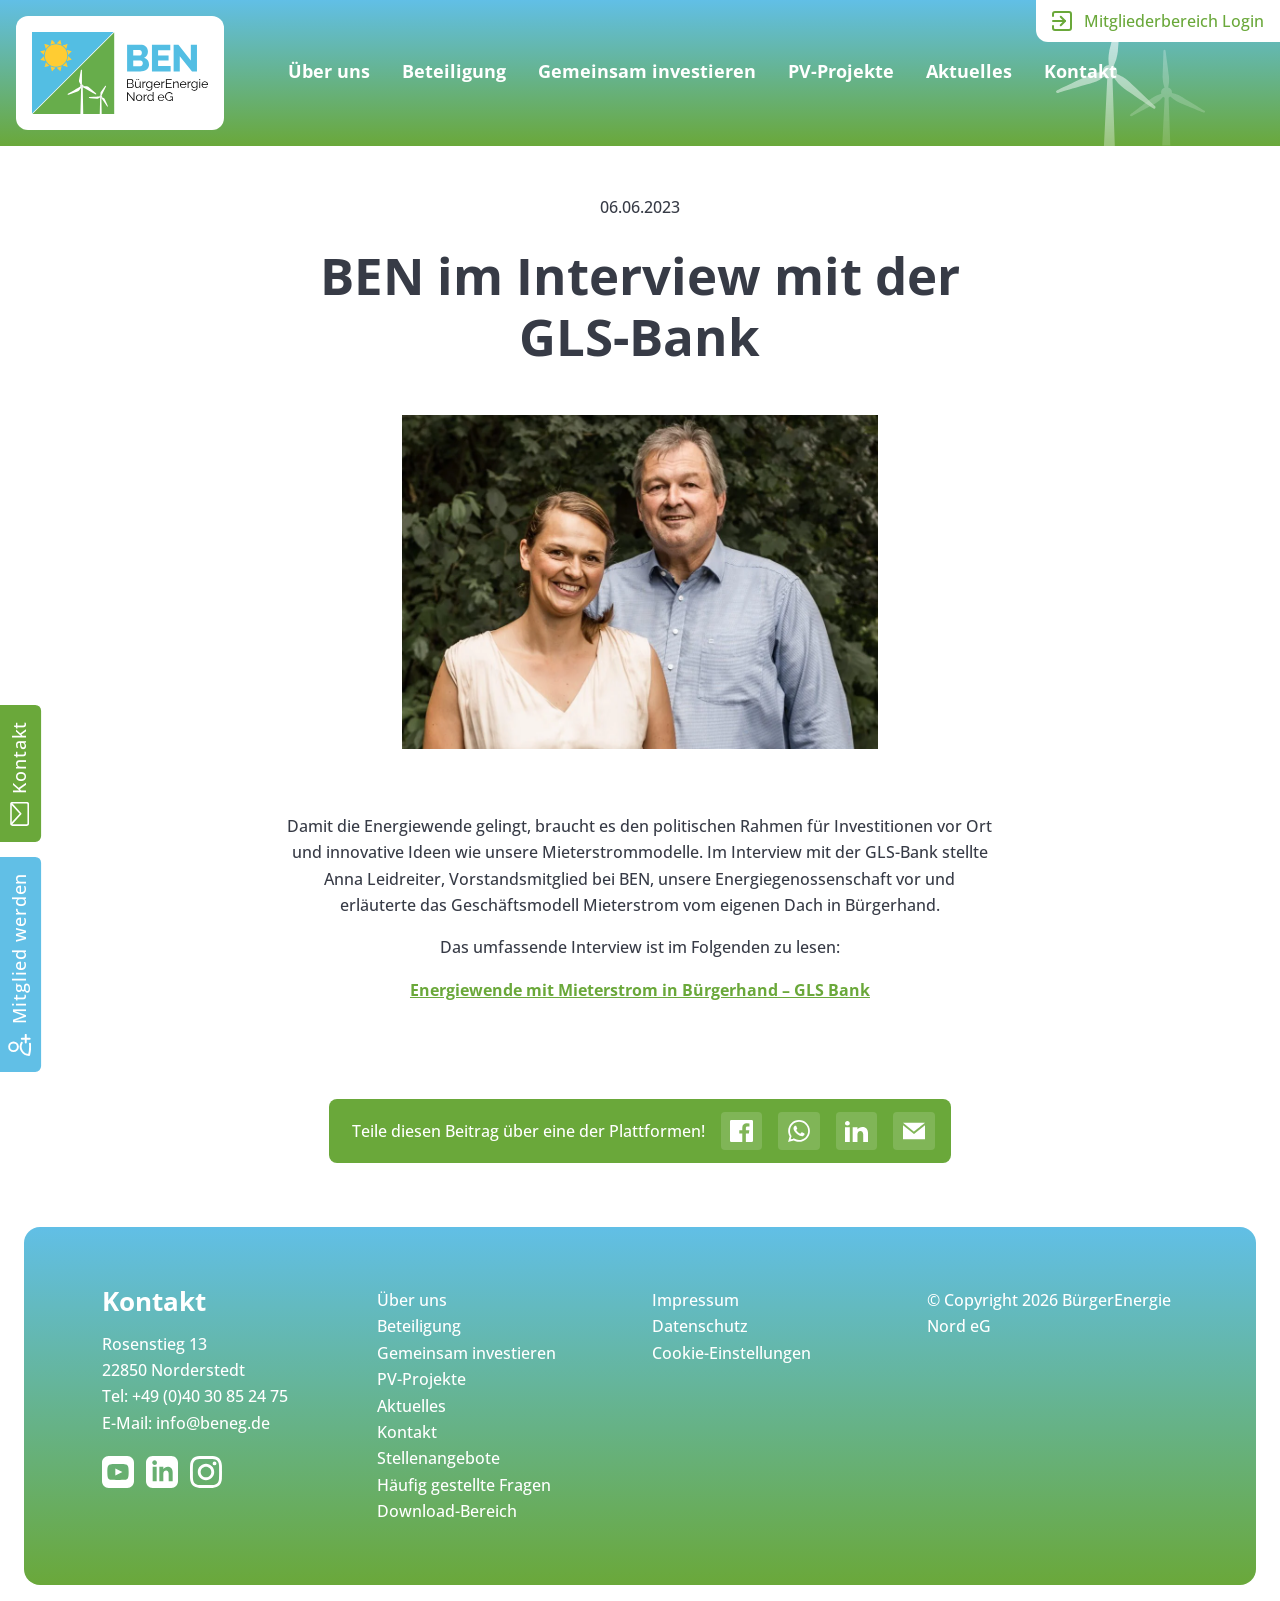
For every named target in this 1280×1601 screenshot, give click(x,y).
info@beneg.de (213, 1423)
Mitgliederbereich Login (1174, 21)
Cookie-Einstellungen (731, 1353)
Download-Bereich (447, 1511)
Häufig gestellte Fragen (464, 1485)
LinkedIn (166, 1472)
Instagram (210, 1472)
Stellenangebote (438, 1458)
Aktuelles (969, 71)
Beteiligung (454, 71)
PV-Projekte (841, 71)
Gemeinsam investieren (647, 71)
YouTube (122, 1472)
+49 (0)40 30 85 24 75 (210, 1396)
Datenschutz (700, 1326)
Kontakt (1080, 71)
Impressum (695, 1300)
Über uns (329, 71)
